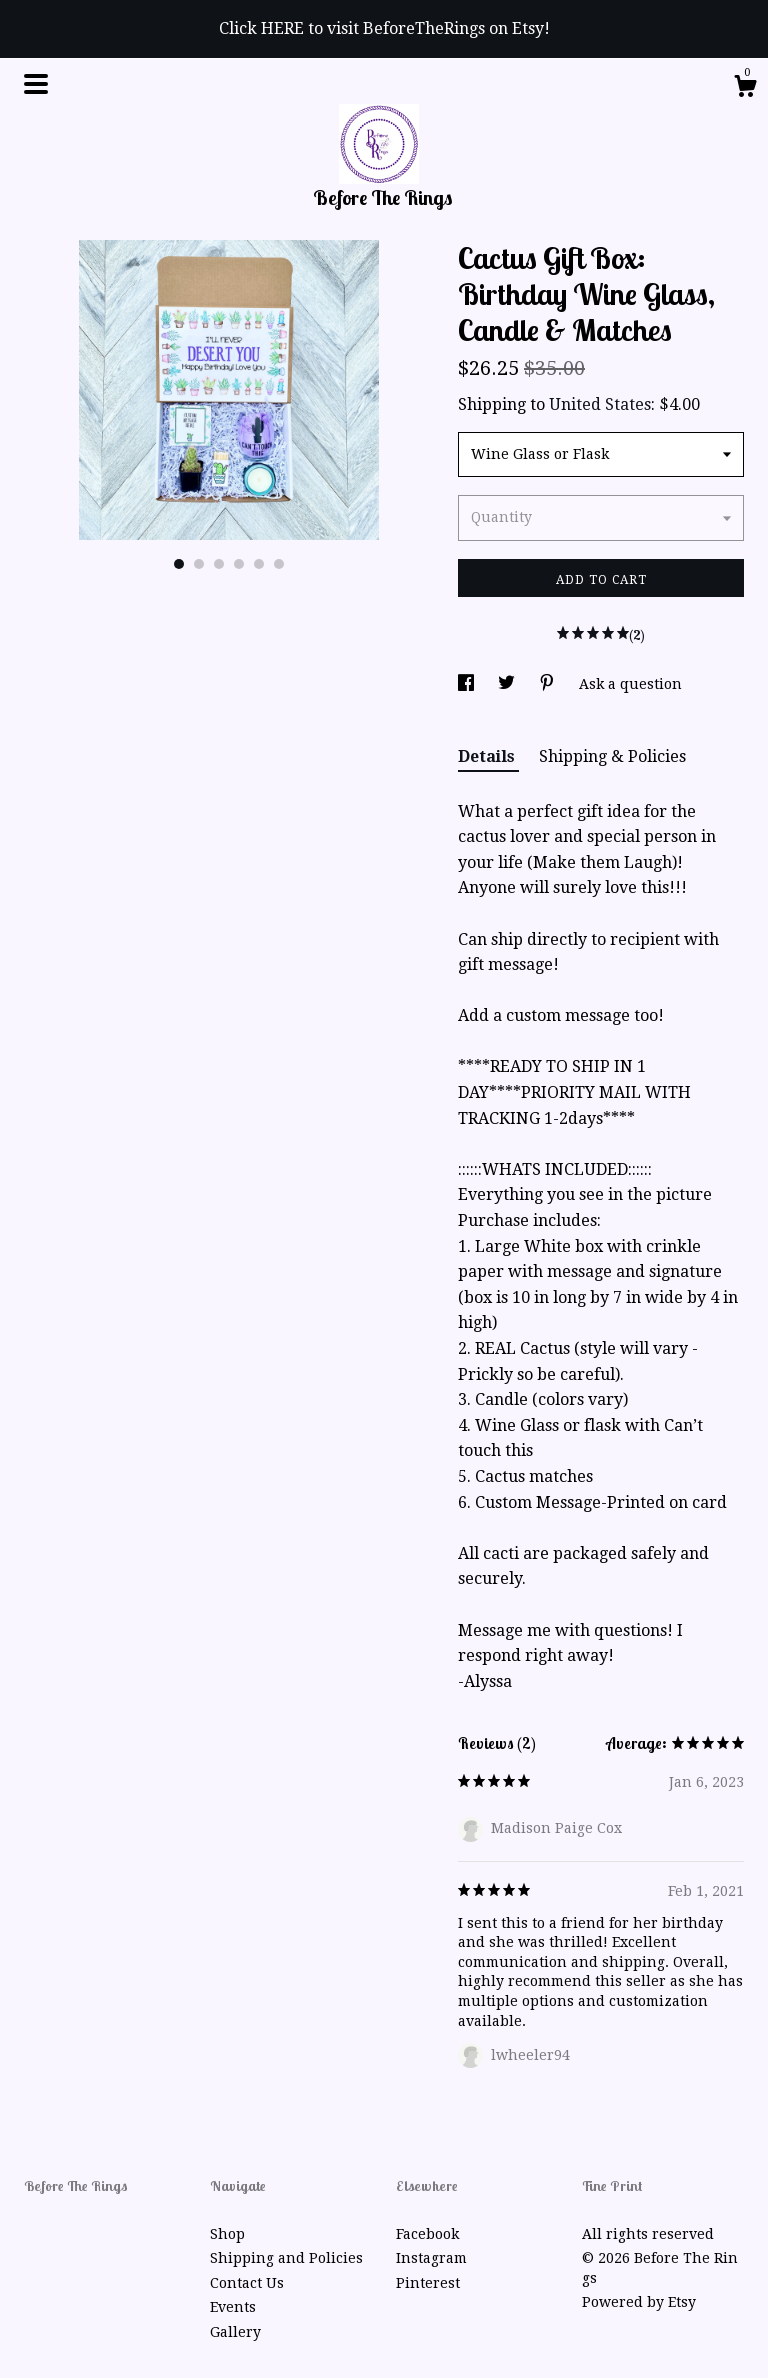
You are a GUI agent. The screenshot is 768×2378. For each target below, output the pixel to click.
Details (488, 756)
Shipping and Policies (286, 2258)
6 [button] (279, 564)
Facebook (427, 2234)
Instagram (431, 2258)
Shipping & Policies (612, 756)
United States (600, 404)
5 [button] (259, 564)
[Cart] (745, 89)
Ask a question (630, 684)
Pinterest (428, 2283)
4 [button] (239, 564)
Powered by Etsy (639, 2302)
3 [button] (219, 564)
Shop (227, 2234)
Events (233, 2307)
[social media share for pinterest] (549, 684)
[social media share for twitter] (508, 684)
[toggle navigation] (36, 84)
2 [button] (199, 564)
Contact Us (247, 2283)
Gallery (235, 2332)
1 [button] (179, 564)
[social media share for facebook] (468, 684)
